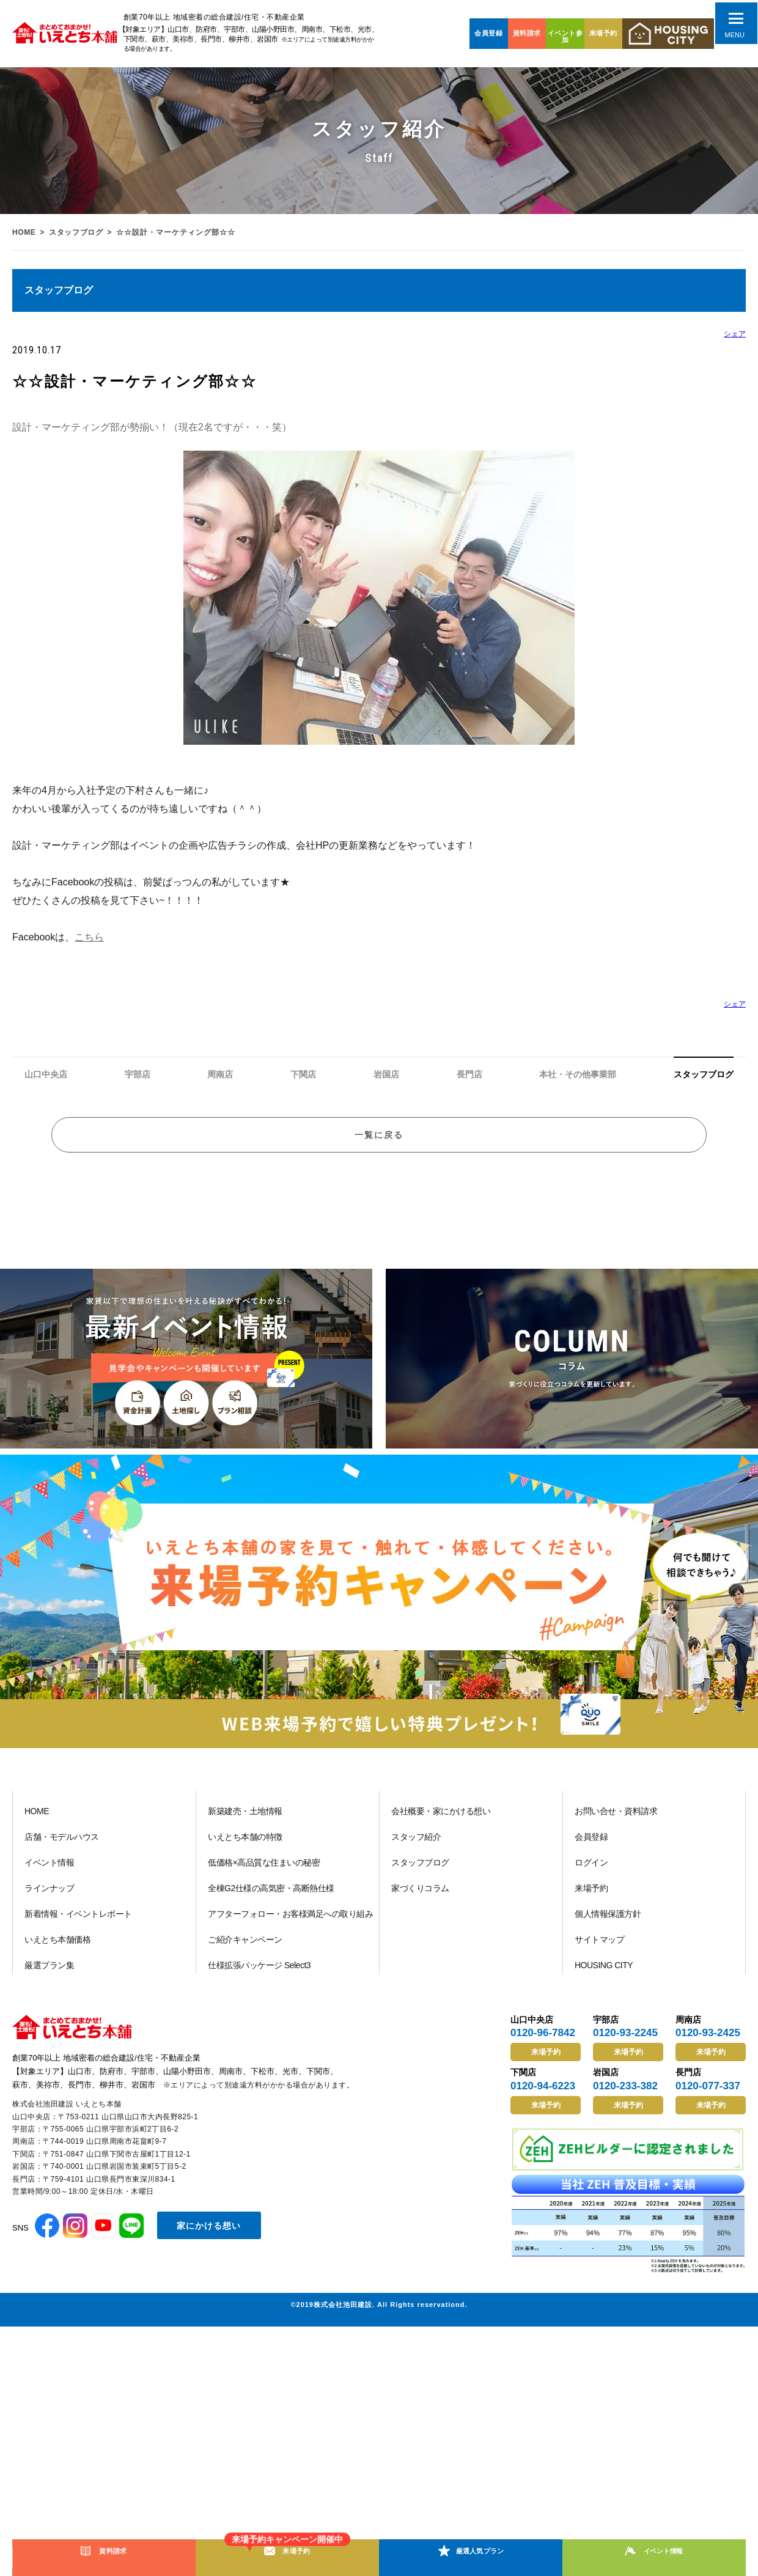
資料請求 (527, 33)
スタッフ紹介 (416, 1848)
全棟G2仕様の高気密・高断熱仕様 (271, 1900)
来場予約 (603, 33)
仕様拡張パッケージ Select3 (259, 1977)
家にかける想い (209, 2237)
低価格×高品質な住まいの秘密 (264, 1874)
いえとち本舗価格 (57, 1951)
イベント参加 (565, 36)
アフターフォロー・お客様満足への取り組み (290, 1925)
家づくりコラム (420, 1900)
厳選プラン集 (49, 1977)
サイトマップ (599, 1951)
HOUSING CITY (604, 1977)
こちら (89, 937)
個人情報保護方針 (608, 1925)
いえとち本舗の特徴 (245, 1848)
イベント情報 (49, 1874)
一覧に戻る (379, 1142)
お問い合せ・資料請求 (616, 1823)
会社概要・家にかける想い (440, 1823)
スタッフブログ (78, 232)
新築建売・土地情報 (245, 1823)
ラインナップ (49, 1900)
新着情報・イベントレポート (78, 1925)
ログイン (591, 1874)
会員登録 (488, 33)
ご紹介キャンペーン (245, 1951)
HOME (24, 232)
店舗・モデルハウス (61, 1848)
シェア (735, 334)
